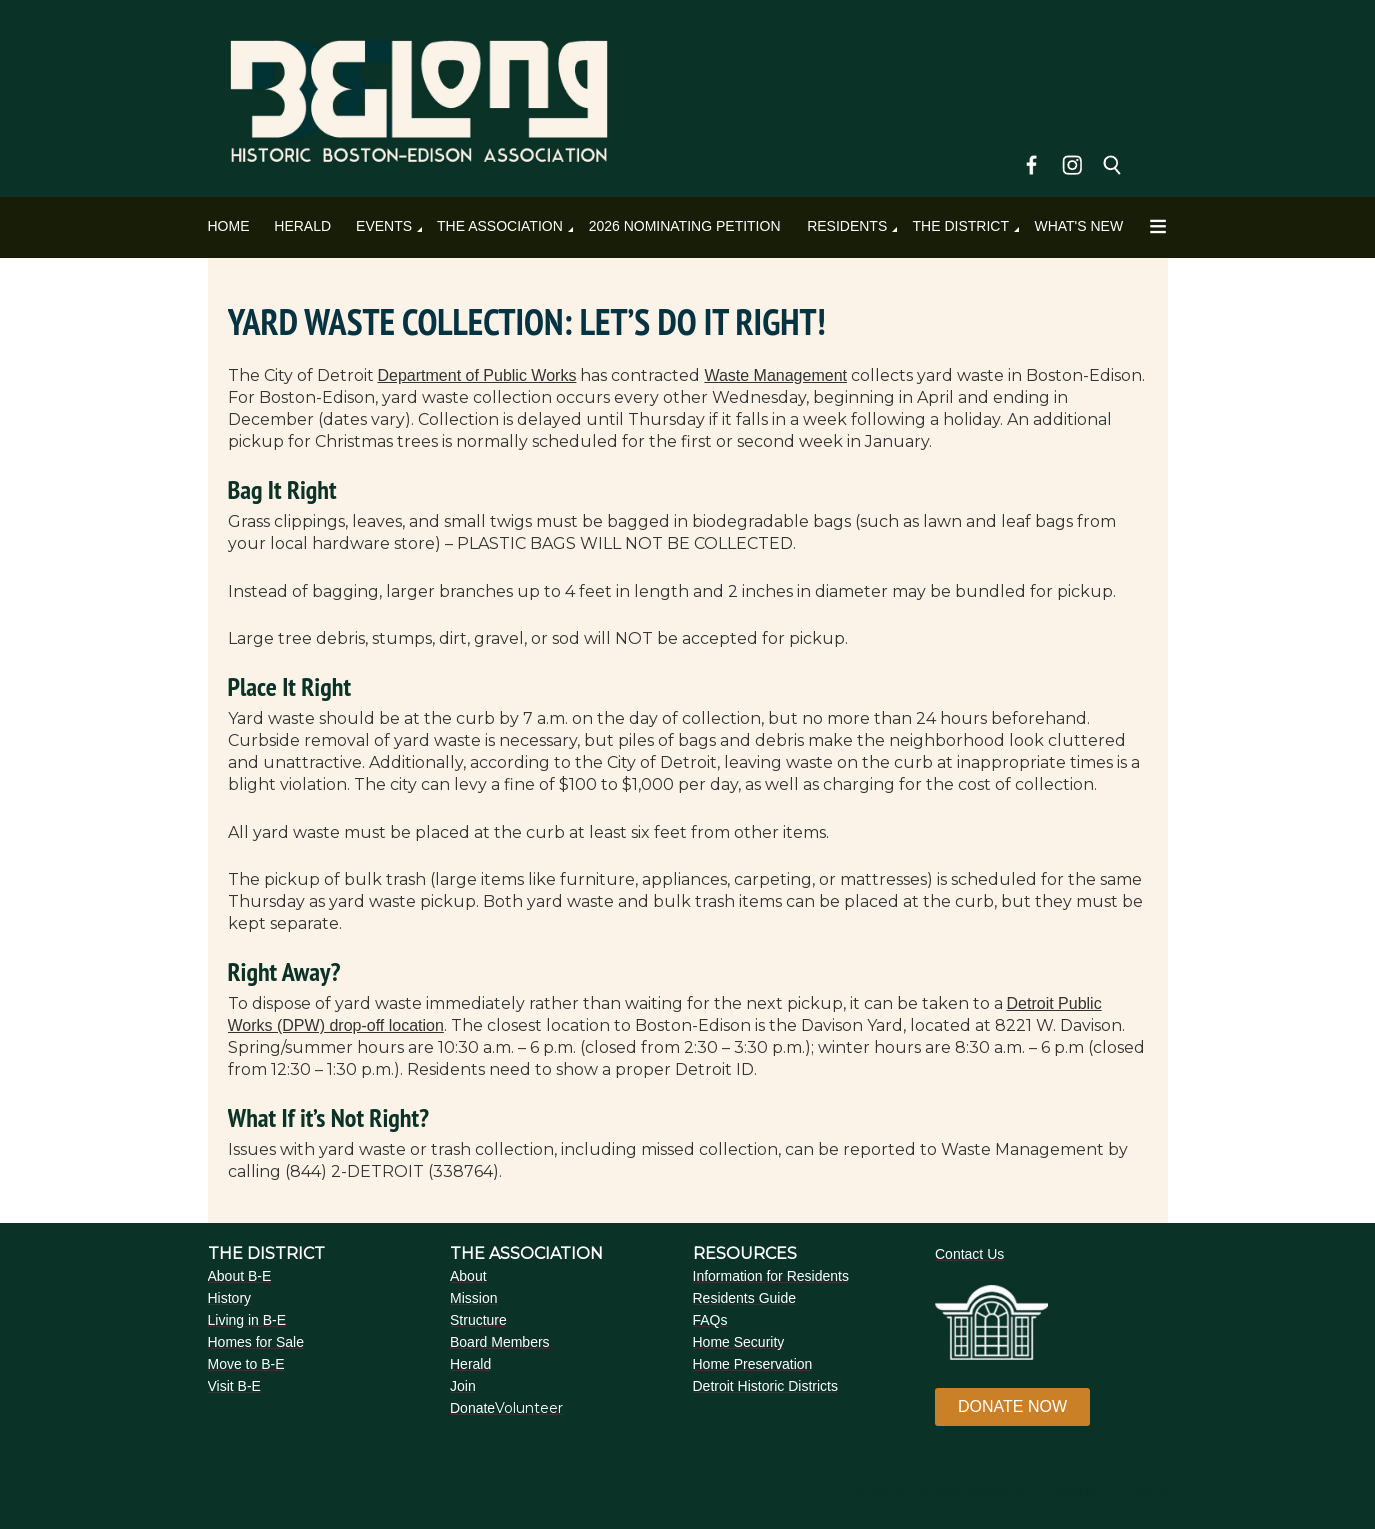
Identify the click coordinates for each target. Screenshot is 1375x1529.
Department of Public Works (477, 375)
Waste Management (775, 375)
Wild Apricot (971, 1490)
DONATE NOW (1012, 1406)
